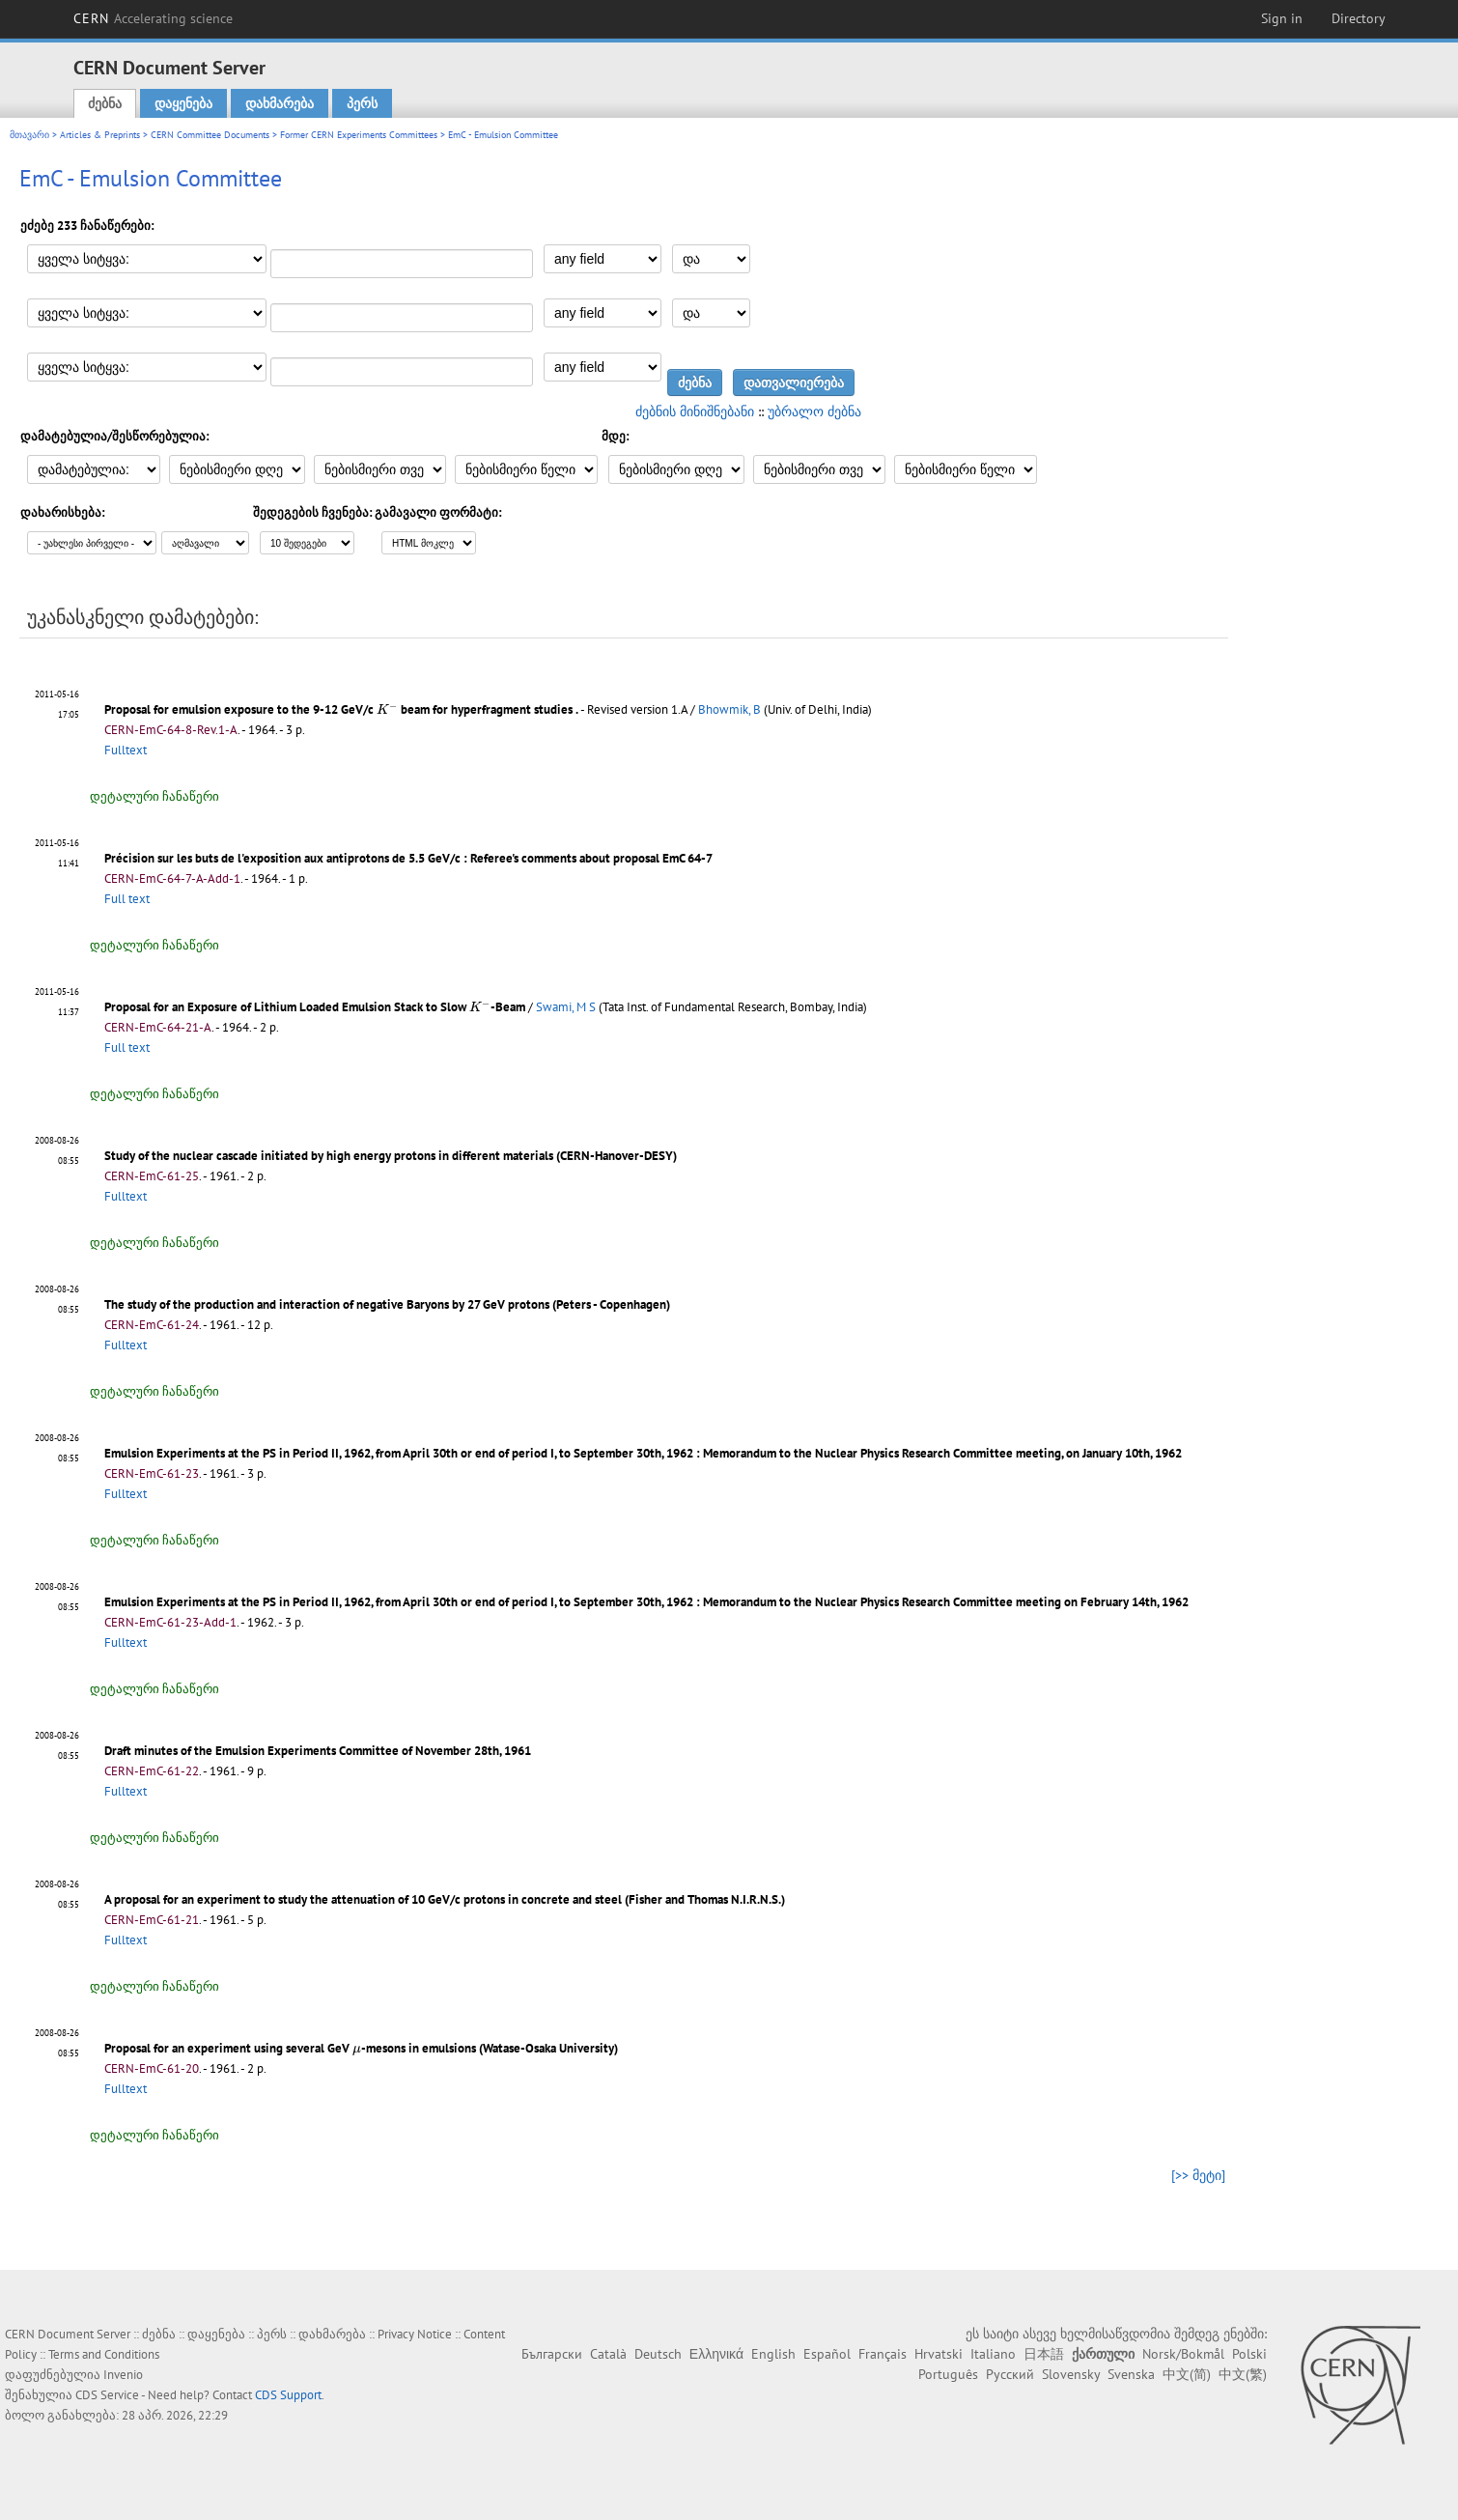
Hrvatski (938, 2354)
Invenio (123, 2374)
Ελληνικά (716, 2354)
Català (608, 2354)
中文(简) (1187, 2374)
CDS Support (288, 2395)
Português (948, 2374)
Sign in (1282, 18)
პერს (362, 103)
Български (551, 2354)
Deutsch (658, 2354)
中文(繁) (1243, 2374)
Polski (1249, 2354)
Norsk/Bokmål (1183, 2354)
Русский (1010, 2374)
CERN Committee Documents (210, 134)
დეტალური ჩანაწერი (154, 796)
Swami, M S (566, 1007)
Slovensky (1071, 2374)
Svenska (1131, 2374)
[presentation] (387, 708)
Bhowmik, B (729, 709)
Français (882, 2354)
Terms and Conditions (103, 2354)
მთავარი (29, 134)
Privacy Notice (415, 2334)
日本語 (1043, 2354)
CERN (153, 18)
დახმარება (279, 103)
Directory (1359, 18)
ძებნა (105, 103)
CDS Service (107, 2395)
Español (827, 2354)
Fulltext (125, 750)
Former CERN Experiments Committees (358, 134)
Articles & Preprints (100, 134)
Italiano (993, 2354)
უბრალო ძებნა (814, 411)
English (773, 2354)
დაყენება (183, 103)
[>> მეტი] (1198, 2175)
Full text (127, 899)
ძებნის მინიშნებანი (694, 411)
